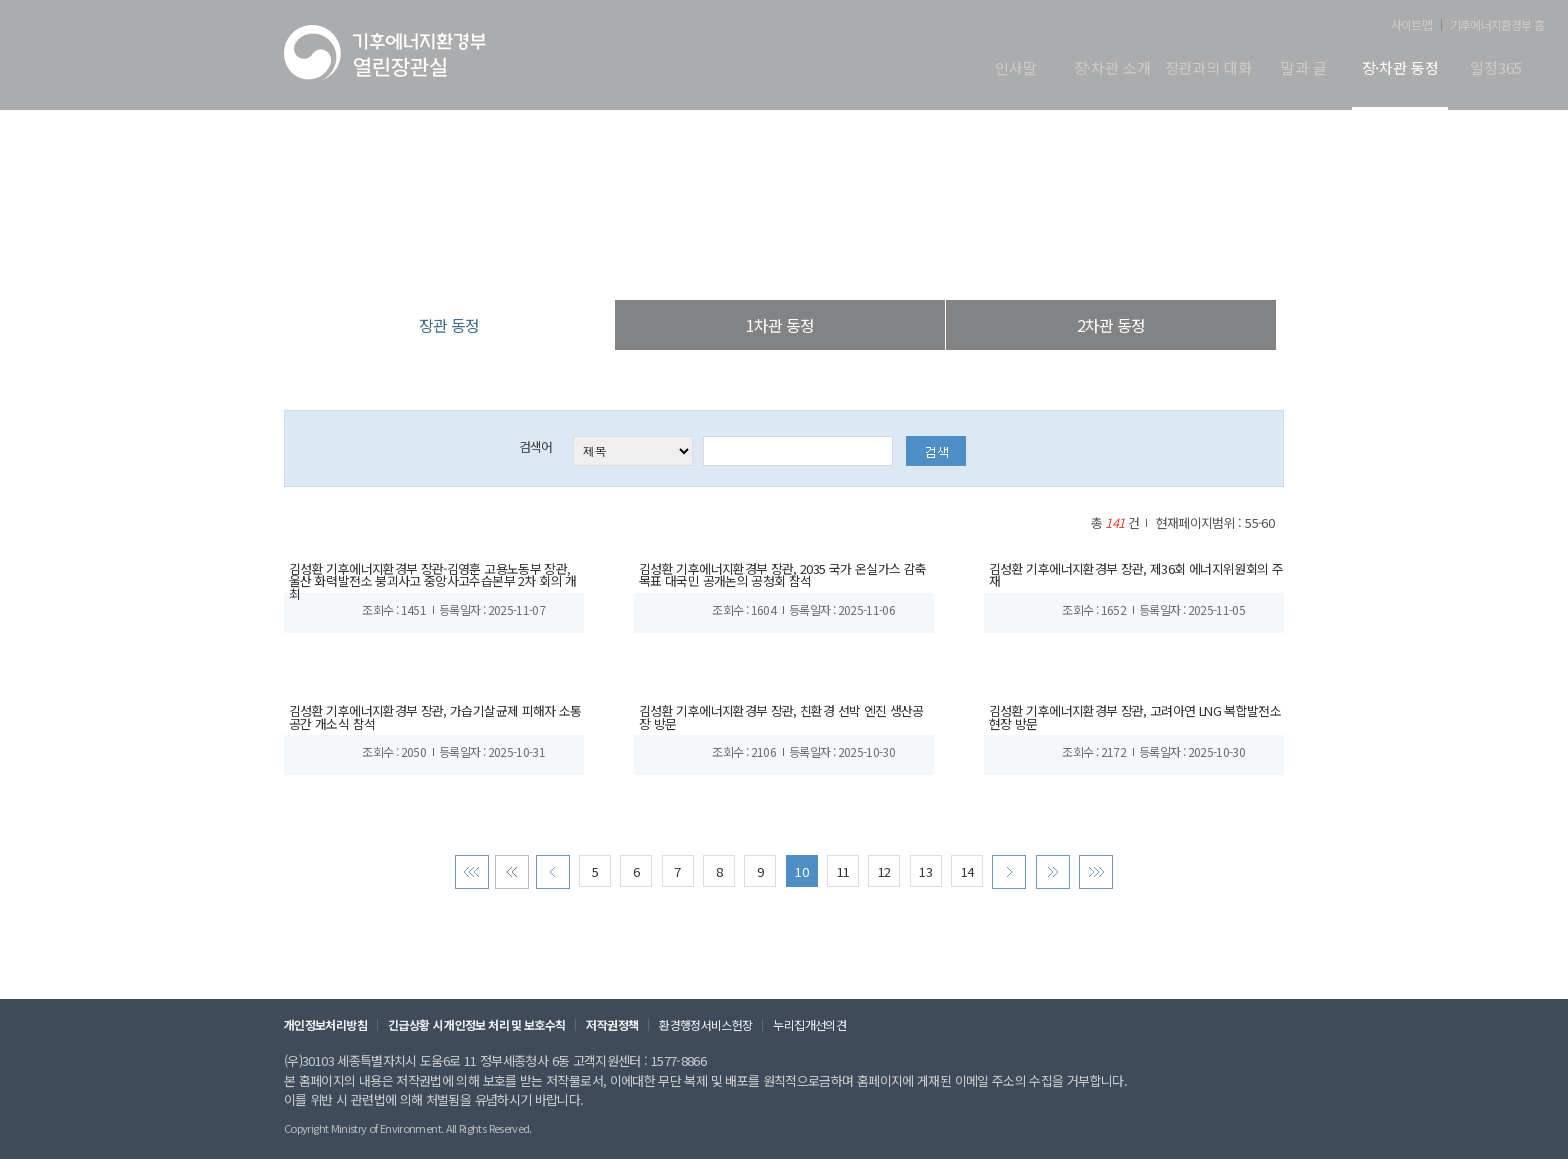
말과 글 (1303, 69)
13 (925, 882)
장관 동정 (886, 259)
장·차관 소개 (1112, 69)
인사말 (1016, 69)
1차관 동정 (780, 325)
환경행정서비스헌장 (700, 1034)
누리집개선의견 (802, 1034)
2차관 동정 (1111, 325)
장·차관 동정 (1400, 69)
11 (843, 882)
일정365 (1495, 69)
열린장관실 (666, 259)
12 (884, 882)
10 (801, 882)
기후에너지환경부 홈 (1497, 25)
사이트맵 (1411, 25)
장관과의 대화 (1208, 69)
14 (966, 882)
